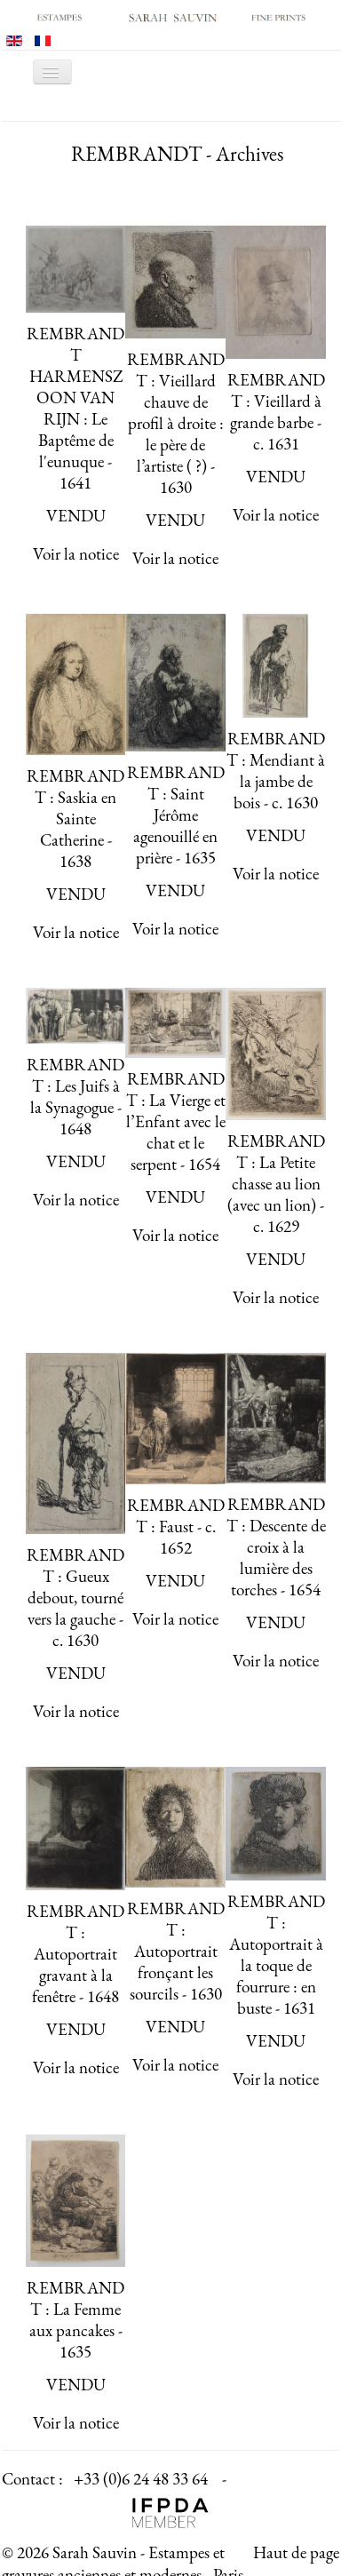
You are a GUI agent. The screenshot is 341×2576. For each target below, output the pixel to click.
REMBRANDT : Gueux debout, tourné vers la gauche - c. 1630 (75, 1597)
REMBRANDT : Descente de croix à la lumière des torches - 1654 (276, 1547)
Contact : (32, 2479)
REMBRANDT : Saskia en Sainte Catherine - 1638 (75, 818)
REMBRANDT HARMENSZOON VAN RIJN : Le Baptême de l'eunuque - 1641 (75, 408)
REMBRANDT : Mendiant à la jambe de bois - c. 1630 (275, 770)
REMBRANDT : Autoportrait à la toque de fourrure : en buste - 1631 (276, 1954)
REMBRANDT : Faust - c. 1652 (176, 1526)
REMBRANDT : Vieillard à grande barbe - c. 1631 (276, 412)
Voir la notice (76, 554)
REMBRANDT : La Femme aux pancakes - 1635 (75, 2320)
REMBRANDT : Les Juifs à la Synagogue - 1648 (75, 1096)
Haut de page (296, 2552)
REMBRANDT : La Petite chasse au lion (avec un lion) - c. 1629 (276, 1183)
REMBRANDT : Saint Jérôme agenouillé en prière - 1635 (176, 815)
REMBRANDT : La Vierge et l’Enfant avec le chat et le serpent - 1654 (176, 1121)
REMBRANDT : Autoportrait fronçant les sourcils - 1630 (176, 1951)
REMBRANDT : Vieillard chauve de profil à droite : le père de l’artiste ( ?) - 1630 (176, 423)
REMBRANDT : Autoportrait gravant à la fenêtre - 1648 (75, 1954)
